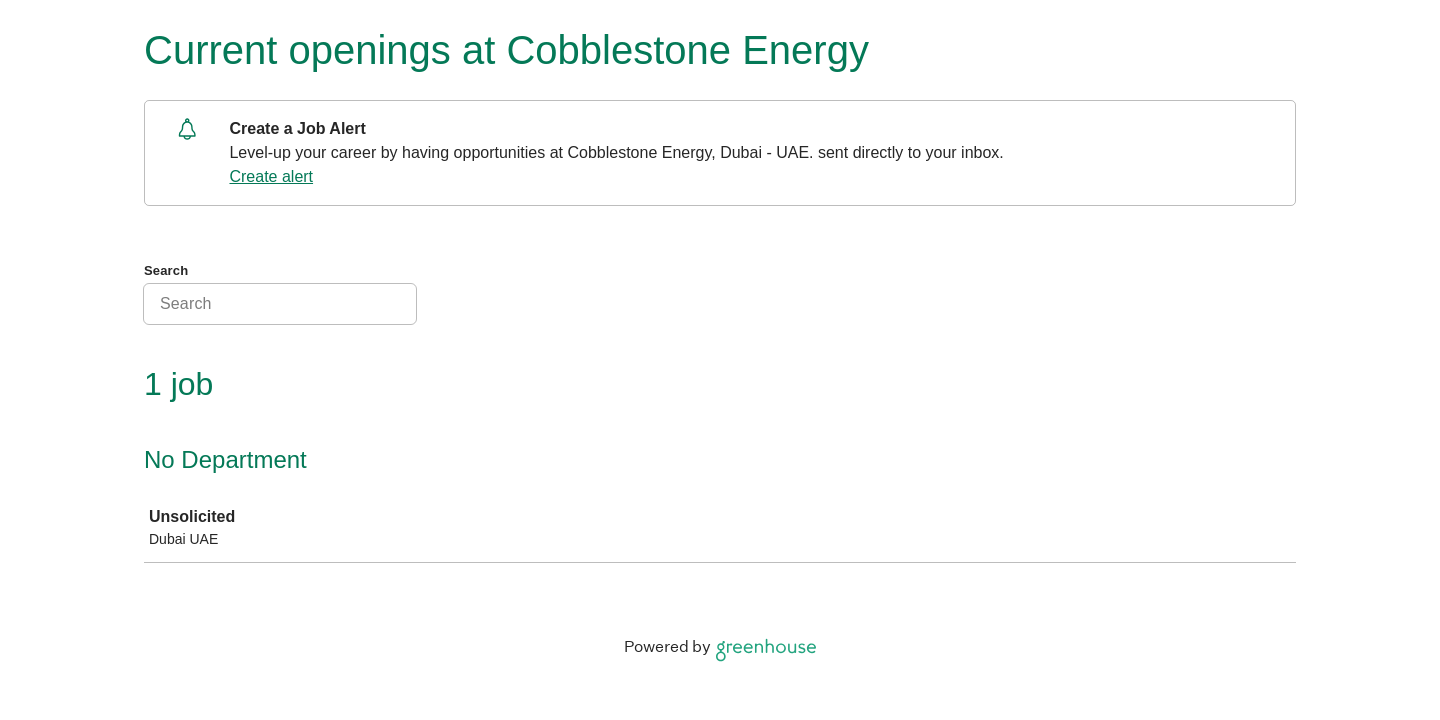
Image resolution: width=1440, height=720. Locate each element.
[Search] (280, 304)
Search (166, 270)
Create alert (271, 176)
